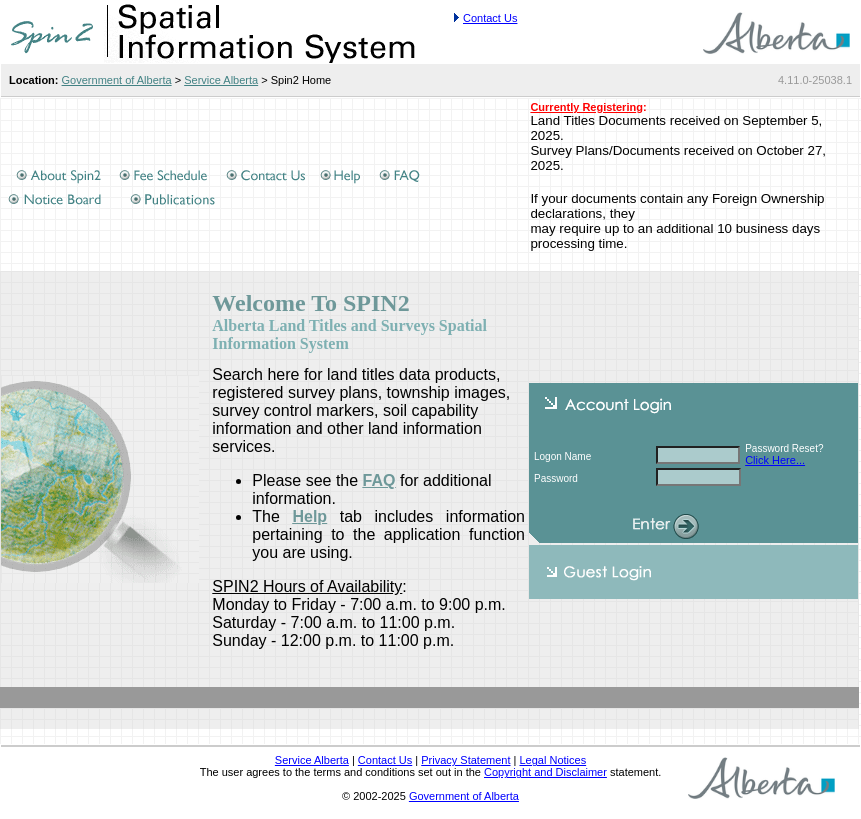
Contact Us (490, 18)
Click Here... (775, 460)
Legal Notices (552, 760)
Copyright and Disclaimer (545, 772)
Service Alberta (221, 80)
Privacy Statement (465, 760)
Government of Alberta (117, 80)
